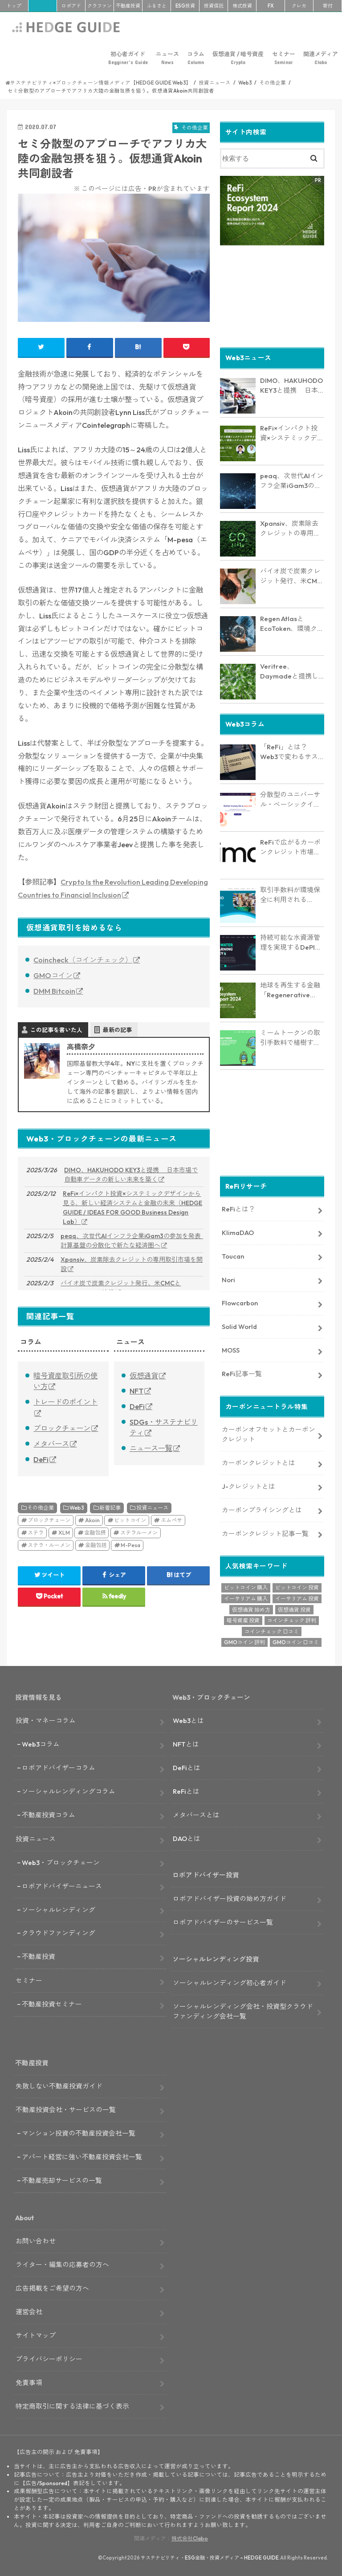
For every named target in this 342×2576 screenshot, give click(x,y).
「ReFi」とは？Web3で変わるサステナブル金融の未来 (290, 751)
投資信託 (214, 6)
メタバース (51, 1443)
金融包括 (95, 1545)
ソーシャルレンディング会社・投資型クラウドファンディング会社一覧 (243, 2010)
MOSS (231, 1349)
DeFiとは (186, 1767)
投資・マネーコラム (46, 1720)
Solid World (239, 1326)
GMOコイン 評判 (244, 1641)
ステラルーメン (139, 1532)
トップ (14, 6)
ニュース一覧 (151, 1448)
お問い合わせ (36, 2240)
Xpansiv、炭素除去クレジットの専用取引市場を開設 (132, 1264)
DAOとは (186, 1838)
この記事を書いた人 (56, 1029)
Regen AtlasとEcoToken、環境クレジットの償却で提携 (292, 623)
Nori (228, 1279)
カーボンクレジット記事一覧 (265, 1532)
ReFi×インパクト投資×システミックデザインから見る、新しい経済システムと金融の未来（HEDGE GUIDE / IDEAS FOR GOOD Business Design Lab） (132, 1208)
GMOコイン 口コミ (296, 1641)
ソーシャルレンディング (58, 1909)
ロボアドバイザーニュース (62, 1885)
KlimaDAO (238, 1231)
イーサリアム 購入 (246, 1598)
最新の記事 (117, 1029)
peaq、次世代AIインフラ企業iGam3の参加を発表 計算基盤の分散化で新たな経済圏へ (132, 1240)
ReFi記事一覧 (242, 1373)
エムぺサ (171, 1520)
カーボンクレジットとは (258, 1462)
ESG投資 (185, 6)
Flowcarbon (240, 1302)
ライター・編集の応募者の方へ (62, 2264)
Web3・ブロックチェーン (61, 1861)
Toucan (233, 1255)
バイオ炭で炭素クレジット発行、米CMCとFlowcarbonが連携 (121, 1287)
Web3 (76, 1507)
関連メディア (320, 58)
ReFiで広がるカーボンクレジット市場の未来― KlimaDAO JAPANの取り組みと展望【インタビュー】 (290, 847)
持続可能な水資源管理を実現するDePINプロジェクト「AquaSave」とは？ (290, 942)
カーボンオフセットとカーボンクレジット (268, 1433)
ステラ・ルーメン (49, 1545)
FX (271, 6)
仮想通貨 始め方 (251, 1608)
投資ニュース (152, 1507)
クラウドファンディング (58, 1932)
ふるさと (157, 6)
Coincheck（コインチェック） (82, 959)
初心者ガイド (128, 58)
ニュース (167, 58)
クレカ (299, 6)
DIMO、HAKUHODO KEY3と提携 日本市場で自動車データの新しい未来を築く (131, 1174)
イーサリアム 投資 (297, 1598)
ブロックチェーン (61, 1428)
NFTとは (186, 1743)
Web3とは (188, 1720)
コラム (195, 58)
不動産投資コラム (48, 1814)
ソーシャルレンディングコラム (68, 1791)
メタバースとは (196, 1814)
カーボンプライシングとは (262, 1509)
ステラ (36, 1532)
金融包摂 (95, 1532)
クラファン (99, 6)
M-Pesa (130, 1545)
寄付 (328, 6)
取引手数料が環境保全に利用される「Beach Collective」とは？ (290, 894)
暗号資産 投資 (243, 1620)
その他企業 (40, 1507)
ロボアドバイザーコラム (58, 1767)
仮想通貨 (144, 1375)
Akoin (92, 1520)
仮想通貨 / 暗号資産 (238, 58)
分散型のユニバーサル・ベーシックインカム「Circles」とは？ (290, 799)
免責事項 (29, 2381)
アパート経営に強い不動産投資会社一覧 (82, 2156)
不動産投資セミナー (52, 2003)
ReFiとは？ (238, 1208)
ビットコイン (130, 1520)
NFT (136, 1390)
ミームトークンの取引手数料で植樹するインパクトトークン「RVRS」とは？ (290, 1037)
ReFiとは (186, 1791)
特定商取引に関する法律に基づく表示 (72, 2405)
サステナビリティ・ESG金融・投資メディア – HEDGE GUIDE (210, 2557)
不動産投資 (128, 6)
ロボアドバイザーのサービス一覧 (223, 1922)
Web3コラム (41, 1743)
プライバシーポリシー (49, 2358)
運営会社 (29, 2311)
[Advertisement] (272, 295)
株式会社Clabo (189, 2538)
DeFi (41, 1459)
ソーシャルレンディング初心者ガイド (229, 1982)
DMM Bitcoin (54, 991)
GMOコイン (53, 975)
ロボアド (71, 6)
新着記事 (110, 1507)
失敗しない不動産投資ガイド (59, 2085)
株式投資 (242, 6)
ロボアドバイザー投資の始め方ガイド (229, 1898)
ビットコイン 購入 (246, 1587)
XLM (64, 1532)
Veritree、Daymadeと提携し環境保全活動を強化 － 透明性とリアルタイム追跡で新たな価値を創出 (291, 671)
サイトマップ (36, 2335)
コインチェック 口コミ (271, 1630)
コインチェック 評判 (291, 1620)
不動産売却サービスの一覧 (62, 2180)
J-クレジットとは (248, 1485)
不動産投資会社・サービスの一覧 (66, 2109)
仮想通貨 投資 (294, 1608)
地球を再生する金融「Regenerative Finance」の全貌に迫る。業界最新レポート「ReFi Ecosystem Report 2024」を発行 (290, 990)
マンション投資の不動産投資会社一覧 (78, 2133)
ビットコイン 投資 (297, 1587)
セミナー (283, 58)
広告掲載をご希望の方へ (52, 2287)
